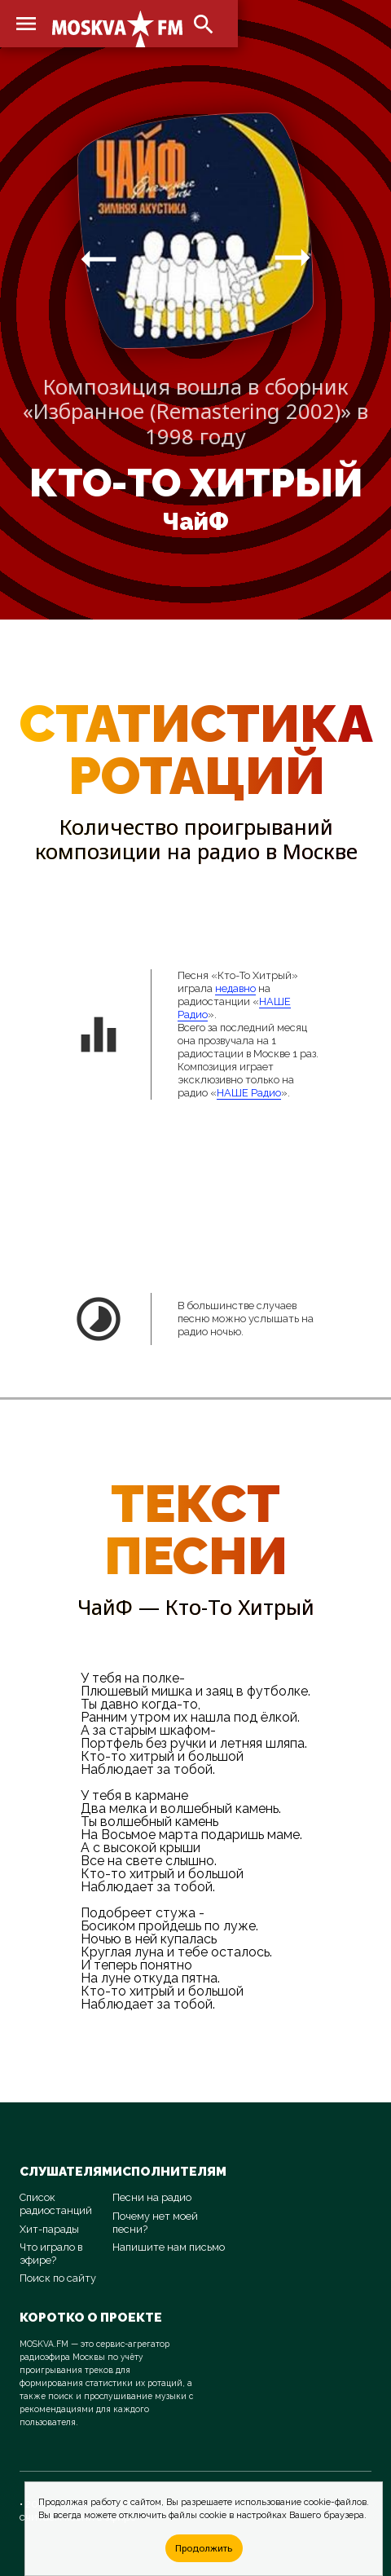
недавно (235, 988)
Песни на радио (151, 2197)
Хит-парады (49, 2229)
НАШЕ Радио (249, 1093)
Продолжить (203, 2548)
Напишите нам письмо (168, 2247)
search (204, 24)
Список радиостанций (56, 2204)
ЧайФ (195, 522)
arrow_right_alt (98, 258)
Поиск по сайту (58, 2278)
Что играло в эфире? (51, 2253)
